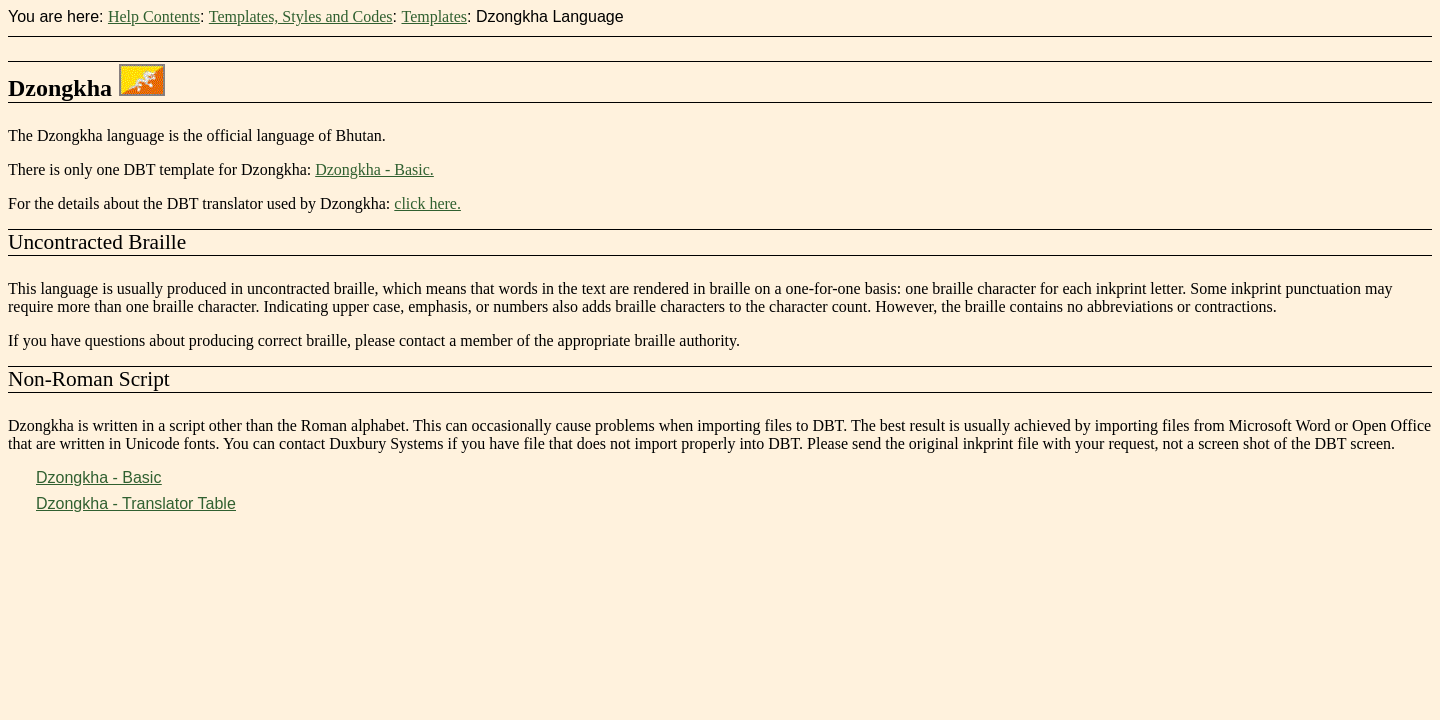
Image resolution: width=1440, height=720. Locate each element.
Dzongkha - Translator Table (136, 503)
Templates (434, 16)
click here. (427, 203)
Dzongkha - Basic (98, 477)
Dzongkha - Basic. (374, 169)
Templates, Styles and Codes (301, 16)
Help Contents (154, 16)
